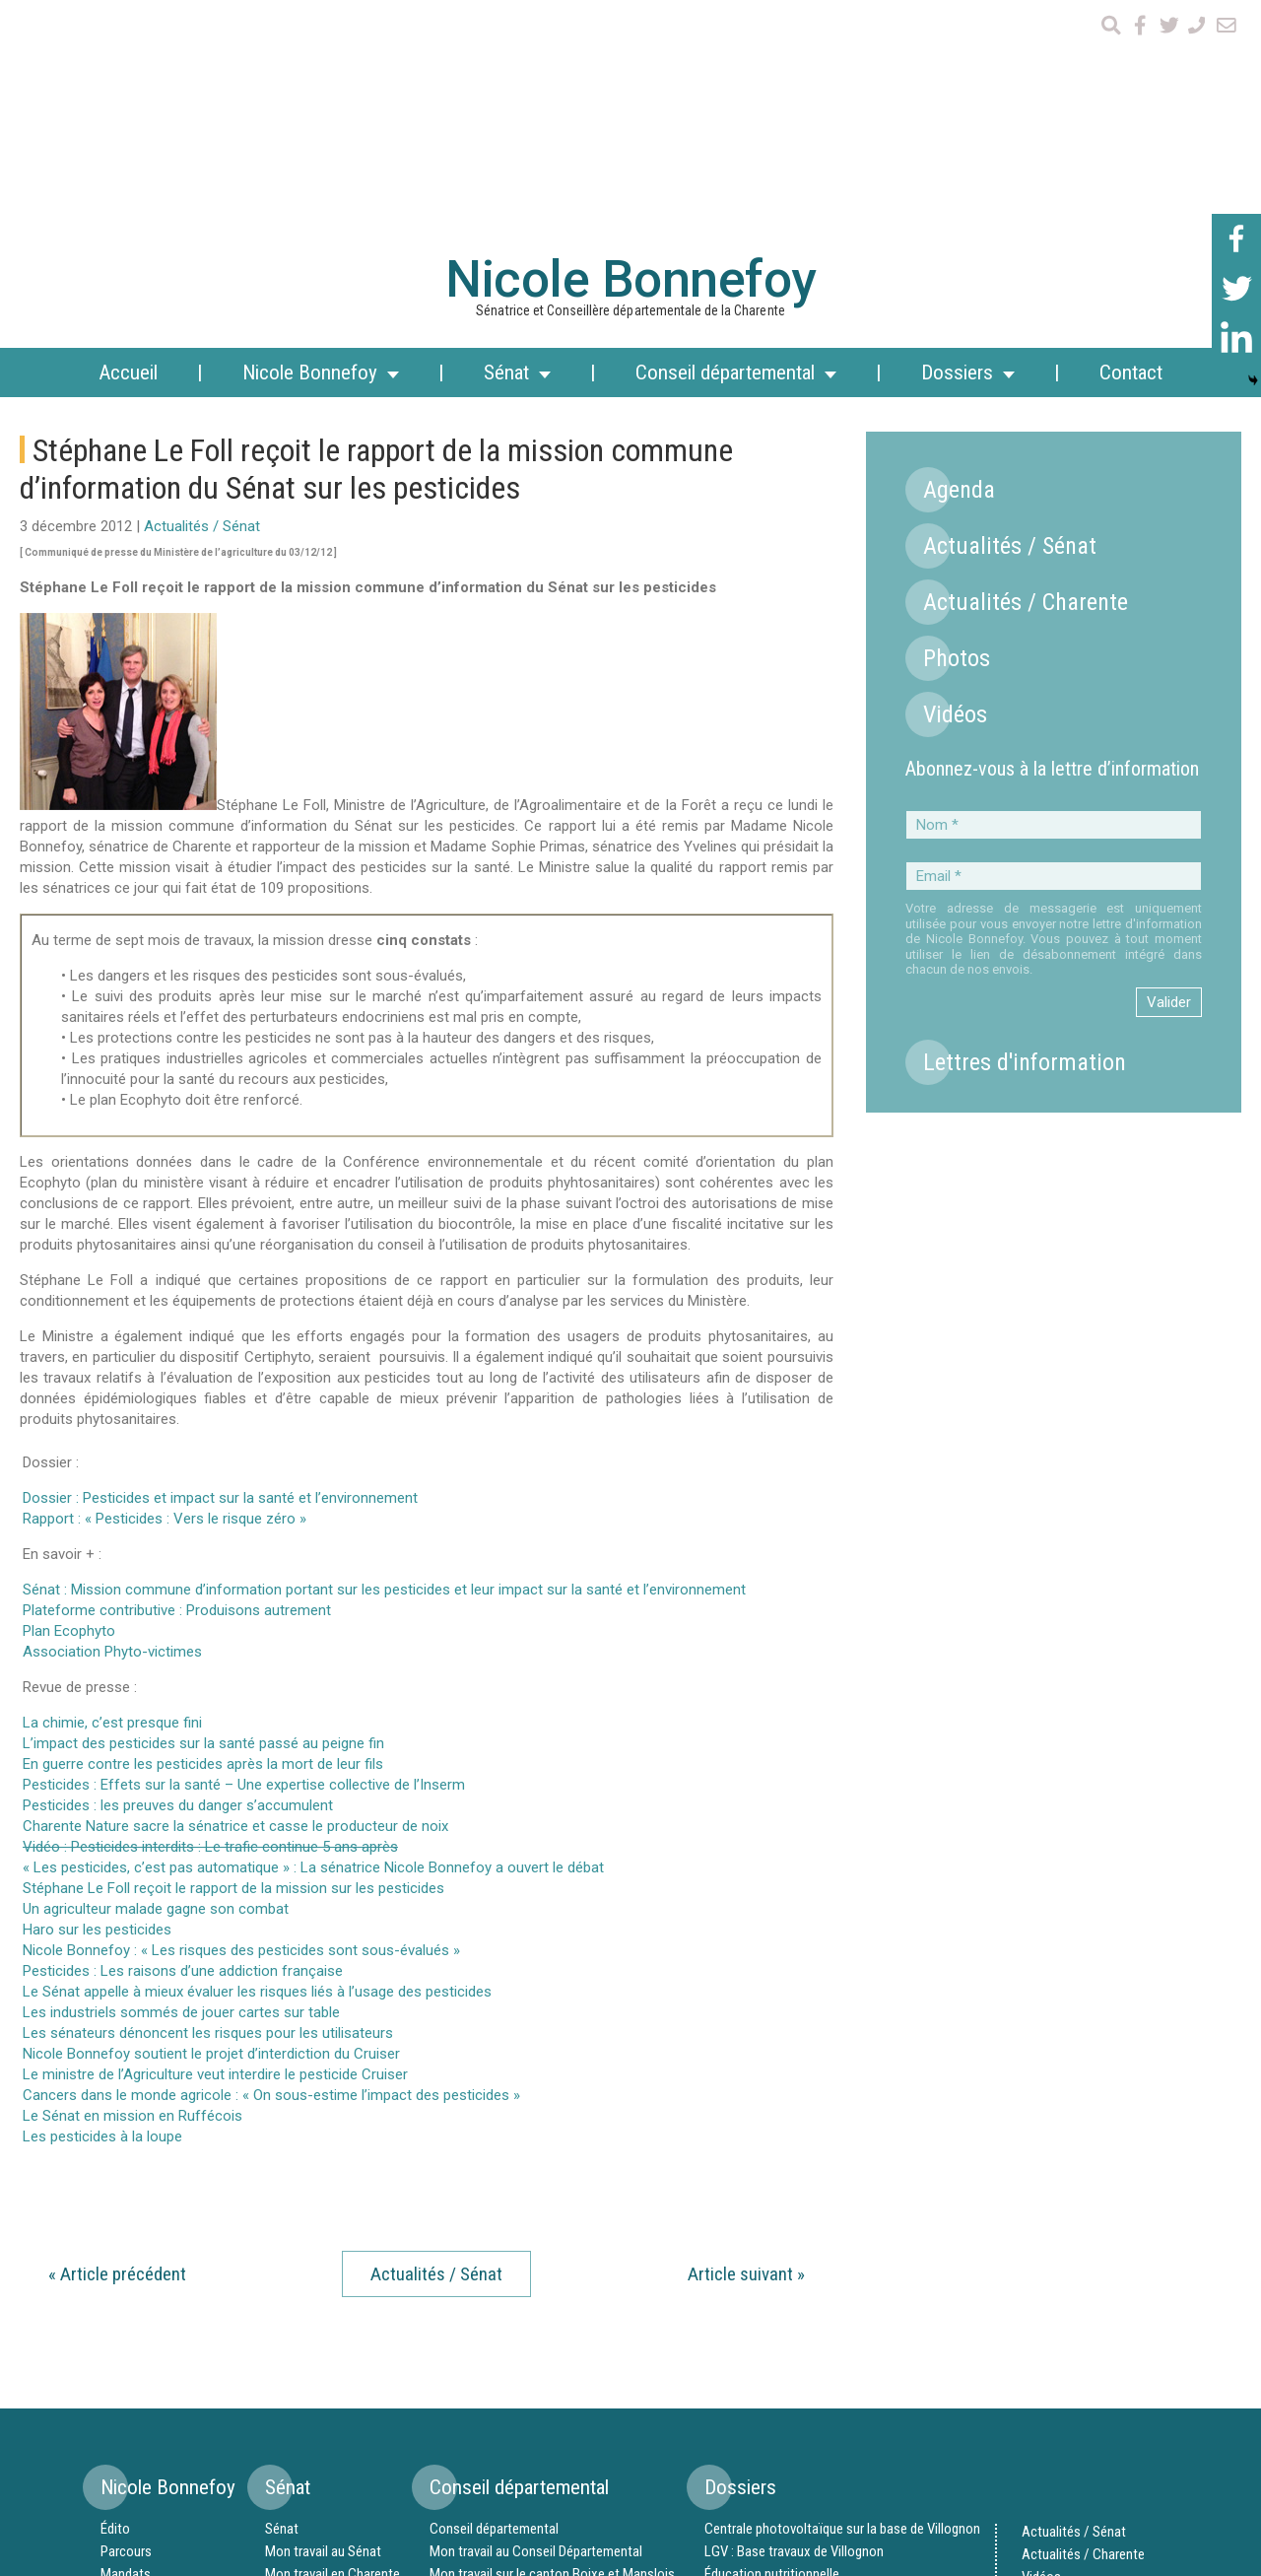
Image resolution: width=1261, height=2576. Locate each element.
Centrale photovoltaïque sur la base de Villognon (842, 2289)
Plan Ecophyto (69, 1391)
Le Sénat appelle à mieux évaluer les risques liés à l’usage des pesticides (257, 1752)
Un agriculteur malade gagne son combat (156, 1669)
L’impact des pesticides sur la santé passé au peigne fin (203, 1504)
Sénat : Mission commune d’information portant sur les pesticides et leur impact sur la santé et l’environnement (384, 1350)
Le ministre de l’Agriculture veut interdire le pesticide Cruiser (215, 1835)
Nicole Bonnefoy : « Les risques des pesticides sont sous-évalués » (241, 1711)
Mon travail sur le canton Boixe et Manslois (552, 2334)
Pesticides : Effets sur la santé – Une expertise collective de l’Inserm (244, 1545)
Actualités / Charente (1025, 362)
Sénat (282, 2289)
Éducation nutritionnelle (771, 2334)
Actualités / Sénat (202, 287)
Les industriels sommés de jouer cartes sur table (181, 1773)
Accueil (128, 133)
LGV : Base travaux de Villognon (794, 2312)
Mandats (125, 2334)
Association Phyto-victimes (112, 1412)
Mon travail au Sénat (323, 2312)
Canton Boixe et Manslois (503, 2357)
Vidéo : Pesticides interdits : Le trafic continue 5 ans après (210, 1607)
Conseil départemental (494, 2289)
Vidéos (955, 475)
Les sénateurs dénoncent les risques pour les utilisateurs (208, 1793)
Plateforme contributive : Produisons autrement (177, 1371)
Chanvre (727, 2357)
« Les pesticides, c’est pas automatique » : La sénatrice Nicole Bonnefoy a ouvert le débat (313, 1628)
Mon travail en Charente (332, 2334)
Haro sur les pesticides (97, 1690)
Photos (956, 419)
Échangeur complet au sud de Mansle (809, 2425)
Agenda (959, 250)
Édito (115, 2289)
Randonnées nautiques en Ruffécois (807, 2402)
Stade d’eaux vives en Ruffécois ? (799, 2448)
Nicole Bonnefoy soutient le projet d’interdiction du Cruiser (211, 1814)
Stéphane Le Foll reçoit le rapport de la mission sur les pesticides (233, 1649)
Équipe (119, 2357)
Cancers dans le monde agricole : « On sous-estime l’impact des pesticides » (271, 1855)
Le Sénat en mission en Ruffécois (132, 1876)
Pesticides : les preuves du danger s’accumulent (178, 1566)
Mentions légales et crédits (1099, 2428)
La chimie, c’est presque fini (112, 1483)
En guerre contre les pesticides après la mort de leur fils (203, 1524)
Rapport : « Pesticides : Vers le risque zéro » (164, 1279)
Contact (1130, 133)
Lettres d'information (1024, 823)
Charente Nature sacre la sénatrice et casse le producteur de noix (235, 1586)
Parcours (126, 2312)
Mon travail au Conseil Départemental (536, 2312)
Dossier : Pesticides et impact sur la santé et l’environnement (220, 1258)
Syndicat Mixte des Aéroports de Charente (825, 2380)
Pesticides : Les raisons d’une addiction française (183, 1731)
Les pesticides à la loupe (102, 1897)
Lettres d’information (1082, 2383)
